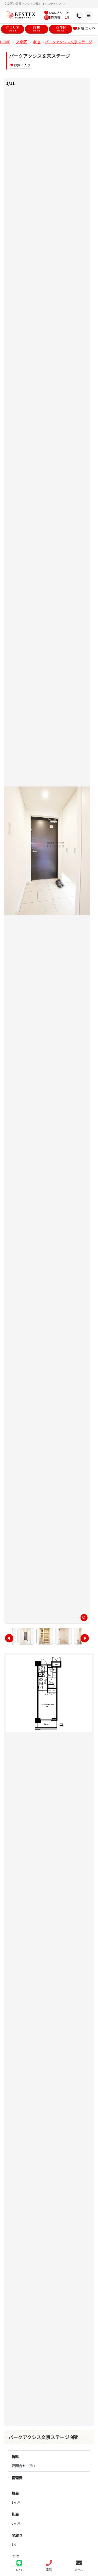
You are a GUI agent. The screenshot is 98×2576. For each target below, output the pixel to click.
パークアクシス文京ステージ (68, 41)
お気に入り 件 (57, 12)
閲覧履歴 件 (57, 17)
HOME (5, 41)
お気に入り (84, 28)
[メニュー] (73, 15)
